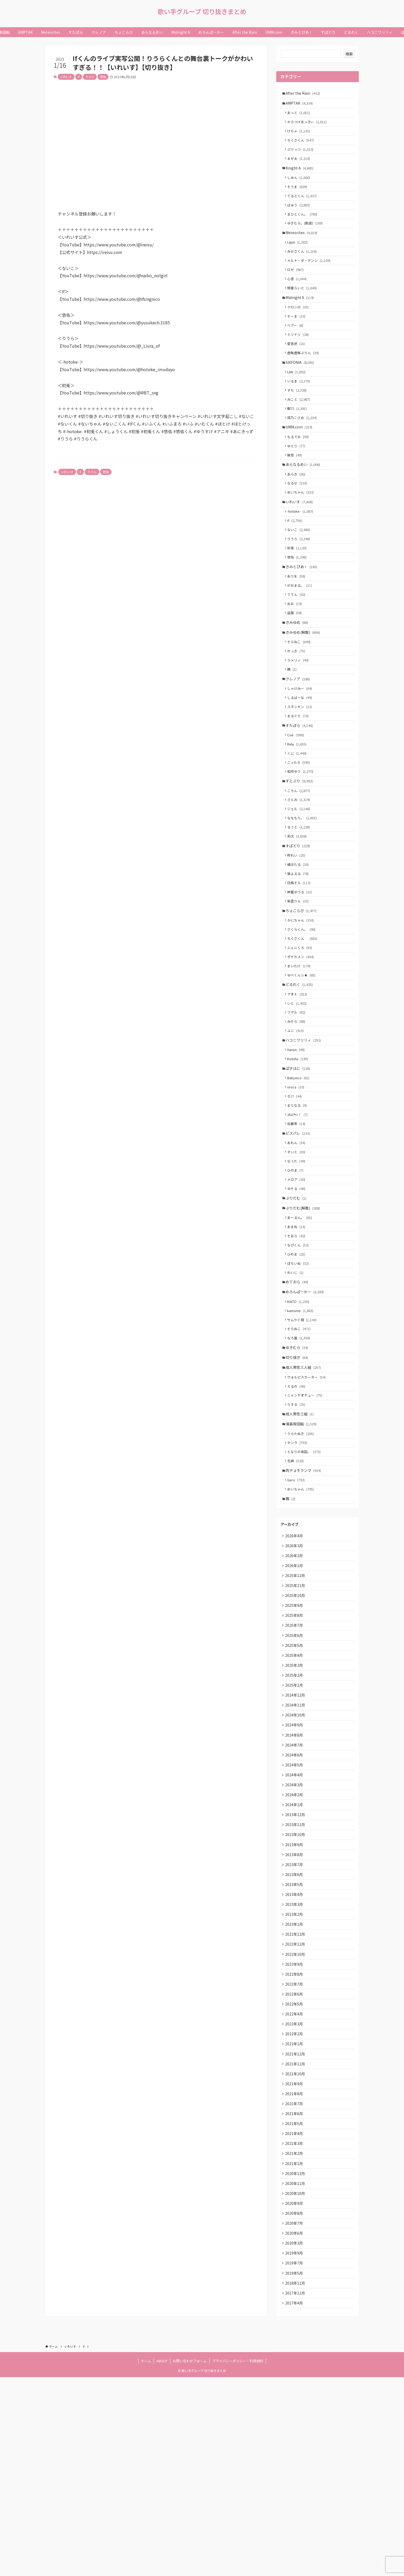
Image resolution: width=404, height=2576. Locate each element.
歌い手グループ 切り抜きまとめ (202, 11)
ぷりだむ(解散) (304, 1308)
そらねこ (300, 691)
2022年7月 (295, 2153)
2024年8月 (295, 1881)
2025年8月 (295, 1750)
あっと (300, 114)
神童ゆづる (301, 964)
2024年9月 (295, 1870)
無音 (296, 487)
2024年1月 (295, 1957)
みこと (300, 427)
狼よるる (299, 944)
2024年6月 (295, 1902)
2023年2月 (295, 2077)
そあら (298, 1338)
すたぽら (300, 782)
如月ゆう (302, 832)
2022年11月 (296, 2109)
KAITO (300, 1410)
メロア (298, 1277)
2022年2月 (295, 2207)
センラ (299, 1564)
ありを (298, 620)
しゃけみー (301, 742)
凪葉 (296, 659)
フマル (298, 1095)
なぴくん (299, 1348)
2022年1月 (295, 2218)
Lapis (299, 256)
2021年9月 (295, 2261)
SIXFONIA (301, 386)
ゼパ (296, 1186)
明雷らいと (303, 305)
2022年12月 (296, 2098)
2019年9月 (295, 2446)
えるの (298, 1502)
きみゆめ (298, 670)
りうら (89, 77)
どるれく (300, 1065)
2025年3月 (295, 1804)
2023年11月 (296, 1979)
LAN (298, 397)
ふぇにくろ (301, 1024)
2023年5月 (295, 2044)
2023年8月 (295, 2011)
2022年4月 (295, 2185)
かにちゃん (302, 994)
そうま (299, 195)
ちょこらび (302, 984)
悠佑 (103, 77)
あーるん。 (301, 1319)
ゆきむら (298, 1460)
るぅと (300, 893)
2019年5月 (295, 2468)
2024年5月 (295, 1913)
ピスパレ (299, 1227)
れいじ (297, 1378)
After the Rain (304, 93)
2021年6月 (295, 2294)
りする (298, 1522)
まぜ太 (300, 164)
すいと (298, 1247)
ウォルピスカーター (308, 1492)
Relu (298, 802)
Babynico (300, 1167)
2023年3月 (295, 2066)
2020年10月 (296, 2381)
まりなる (298, 1196)
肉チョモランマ (304, 1594)
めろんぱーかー (306, 1400)
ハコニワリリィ (304, 1125)
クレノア (299, 732)
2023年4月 (295, 2055)
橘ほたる (299, 934)
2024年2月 (295, 1946)
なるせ (299, 518)
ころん (300, 853)
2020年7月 (295, 2414)
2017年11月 (296, 2490)
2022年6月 (295, 2164)
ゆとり (298, 478)
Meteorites (303, 245)
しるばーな (301, 752)
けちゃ (300, 134)
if (78, 77)
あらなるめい (304, 498)
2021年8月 (295, 2272)
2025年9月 (295, 1739)
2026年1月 (295, 1696)
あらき (298, 508)
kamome (302, 1420)
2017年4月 (295, 2501)
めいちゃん (302, 528)
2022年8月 (295, 2142)
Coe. (297, 792)
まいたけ (300, 1044)
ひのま (297, 1267)
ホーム (146, 2559)
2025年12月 (296, 1707)
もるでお (299, 467)
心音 (298, 295)
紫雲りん (299, 973)
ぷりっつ (302, 154)
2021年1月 (295, 2349)
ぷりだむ (297, 1297)
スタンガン (301, 762)
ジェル (300, 873)
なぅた (298, 1257)
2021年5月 (295, 2305)
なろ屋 (300, 1450)
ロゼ (297, 286)
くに (298, 812)
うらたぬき (302, 1554)
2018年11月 (296, 2479)
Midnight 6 (301, 316)
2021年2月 (295, 2338)
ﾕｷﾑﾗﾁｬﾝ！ (299, 1206)
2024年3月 (295, 1935)
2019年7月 (295, 2457)
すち (298, 417)
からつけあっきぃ (308, 124)
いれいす (66, 77)
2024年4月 (295, 1924)
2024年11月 (296, 1848)
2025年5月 (295, 1783)
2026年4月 (295, 1663)
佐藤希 (298, 1216)
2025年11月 (296, 1717)
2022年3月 (295, 2196)
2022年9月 (295, 2131)
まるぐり (299, 772)
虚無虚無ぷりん (304, 376)
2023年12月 (296, 1968)
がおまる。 (301, 630)
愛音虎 (298, 366)
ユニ (297, 1115)
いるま (300, 407)
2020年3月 (295, 2436)
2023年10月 (296, 1989)
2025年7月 (295, 1761)
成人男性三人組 (304, 1482)
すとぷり (300, 843)
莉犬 (298, 903)
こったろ (300, 822)
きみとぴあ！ (303, 609)
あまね (298, 1328)
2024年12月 (296, 1837)
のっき (298, 701)
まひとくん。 (304, 225)
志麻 (297, 1584)
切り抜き (298, 1471)
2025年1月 (295, 1826)
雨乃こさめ (303, 447)
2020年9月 (295, 2392)
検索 (349, 54)
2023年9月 (295, 2000)
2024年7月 (295, 1892)
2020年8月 (295, 2403)
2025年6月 (295, 1772)
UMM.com (300, 457)
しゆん (300, 185)
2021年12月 (296, 2229)
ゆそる (298, 1287)
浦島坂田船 (302, 1544)
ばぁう (300, 215)
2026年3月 (295, 1674)
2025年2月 (295, 1815)
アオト (299, 1075)
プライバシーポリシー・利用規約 (237, 2559)
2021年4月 (295, 2316)
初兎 (298, 589)
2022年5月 (295, 2174)
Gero (297, 1605)
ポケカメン (302, 1034)
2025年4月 (295, 1794)
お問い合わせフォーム (190, 2559)
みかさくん (303, 266)
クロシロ (299, 326)
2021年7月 (295, 2283)
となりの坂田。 (305, 1574)
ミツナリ (299, 356)
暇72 (298, 437)
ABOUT (162, 2559)
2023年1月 (295, 2088)
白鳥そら (300, 954)
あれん (298, 1237)
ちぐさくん (302, 144)
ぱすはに (299, 1156)
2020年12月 (296, 2359)
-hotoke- (302, 549)
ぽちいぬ (299, 1368)
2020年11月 (296, 2370)
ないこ (300, 569)
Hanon (297, 1136)
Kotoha (299, 1146)
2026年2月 (295, 1685)
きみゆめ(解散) (304, 681)
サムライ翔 (303, 1430)
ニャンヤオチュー (306, 1512)
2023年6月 (295, 2033)
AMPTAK (300, 104)
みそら (298, 1105)
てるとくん (303, 205)
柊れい (298, 924)
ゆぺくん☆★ (303, 1054)
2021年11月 (296, 2240)
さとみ (300, 863)
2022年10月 (296, 2120)
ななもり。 (303, 883)
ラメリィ (299, 711)
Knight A (301, 175)
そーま (298, 336)
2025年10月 (296, 1728)
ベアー (297, 346)
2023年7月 (295, 2022)
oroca (297, 1176)
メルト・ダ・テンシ (310, 276)
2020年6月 (295, 2425)
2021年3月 (295, 2327)
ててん (298, 639)
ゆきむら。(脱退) (306, 235)
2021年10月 (296, 2250)
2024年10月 (296, 1859)
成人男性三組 (301, 1533)
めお (296, 649)
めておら (298, 1389)
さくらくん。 (303, 1004)
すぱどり (299, 914)
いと (298, 1085)
